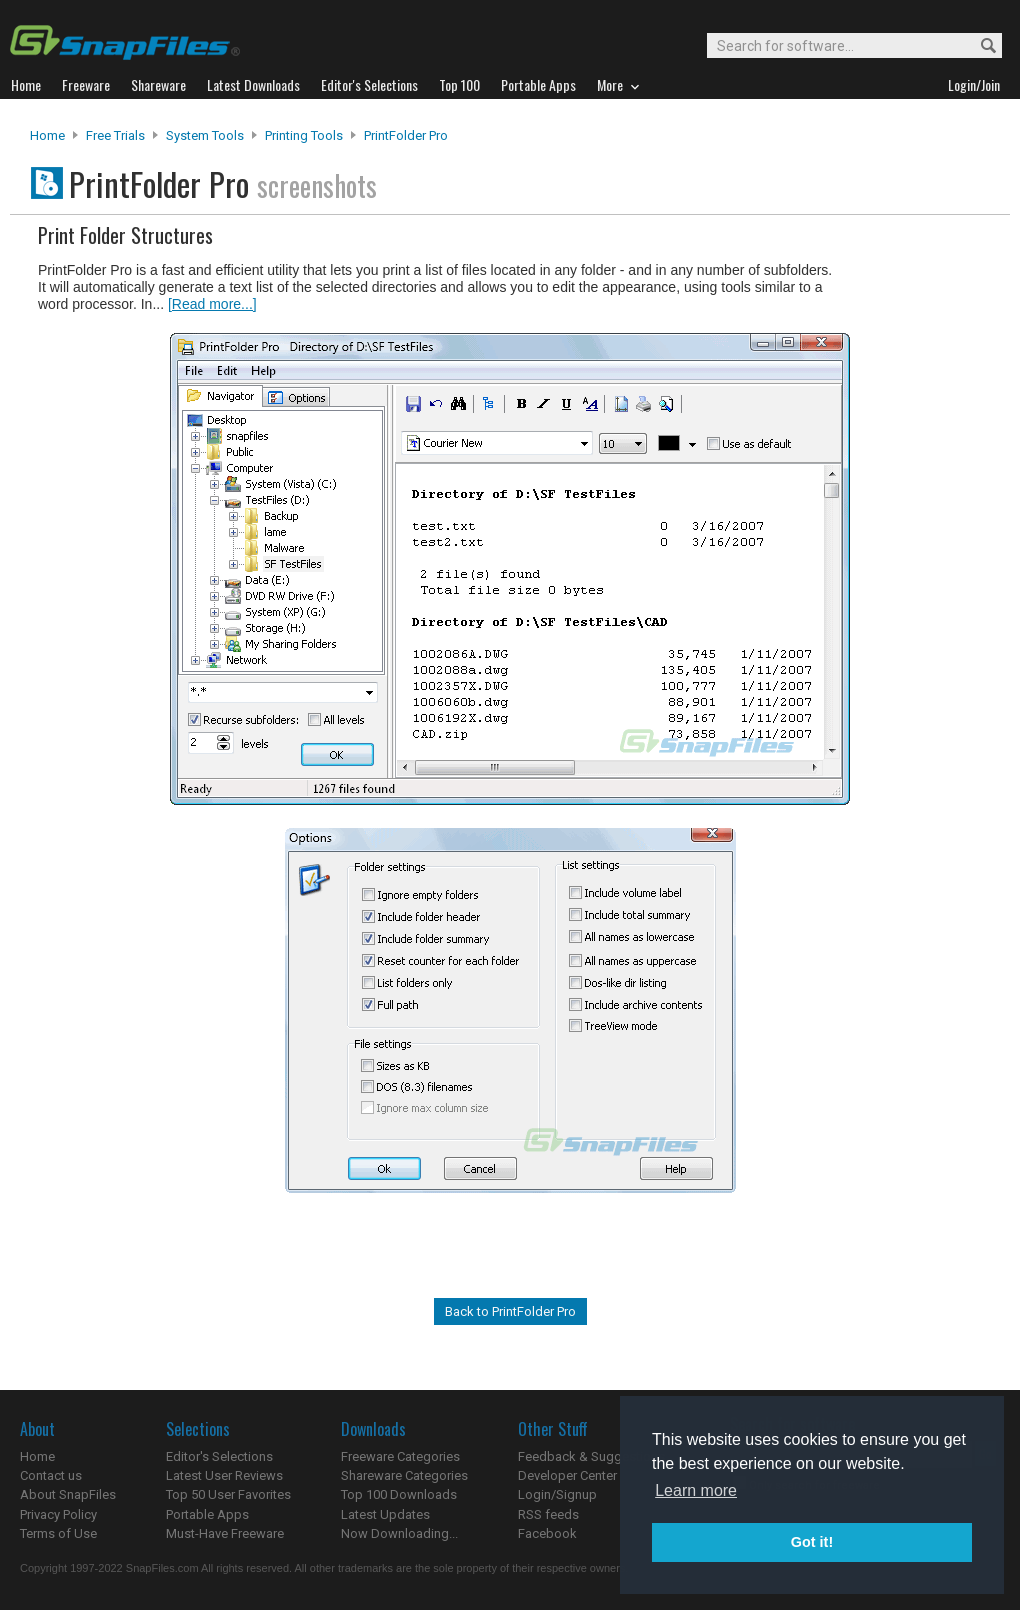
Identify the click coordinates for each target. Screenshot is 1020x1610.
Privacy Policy (58, 1514)
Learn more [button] (696, 1490)
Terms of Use (58, 1533)
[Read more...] (212, 304)
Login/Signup (557, 1494)
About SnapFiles (68, 1494)
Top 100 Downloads (399, 1494)
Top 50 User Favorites (228, 1494)
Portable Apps (207, 1514)
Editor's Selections (219, 1456)
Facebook (547, 1533)
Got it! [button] (812, 1542)
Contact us (51, 1475)
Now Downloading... (399, 1533)
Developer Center (567, 1475)
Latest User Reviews (224, 1475)
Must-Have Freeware (225, 1533)
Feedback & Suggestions (591, 1456)
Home (47, 135)
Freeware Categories (400, 1456)
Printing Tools (304, 135)
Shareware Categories (404, 1475)
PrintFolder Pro (406, 135)
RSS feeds (548, 1514)
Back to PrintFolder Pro (510, 1311)
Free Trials (115, 135)
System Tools (205, 135)
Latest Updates (385, 1514)
